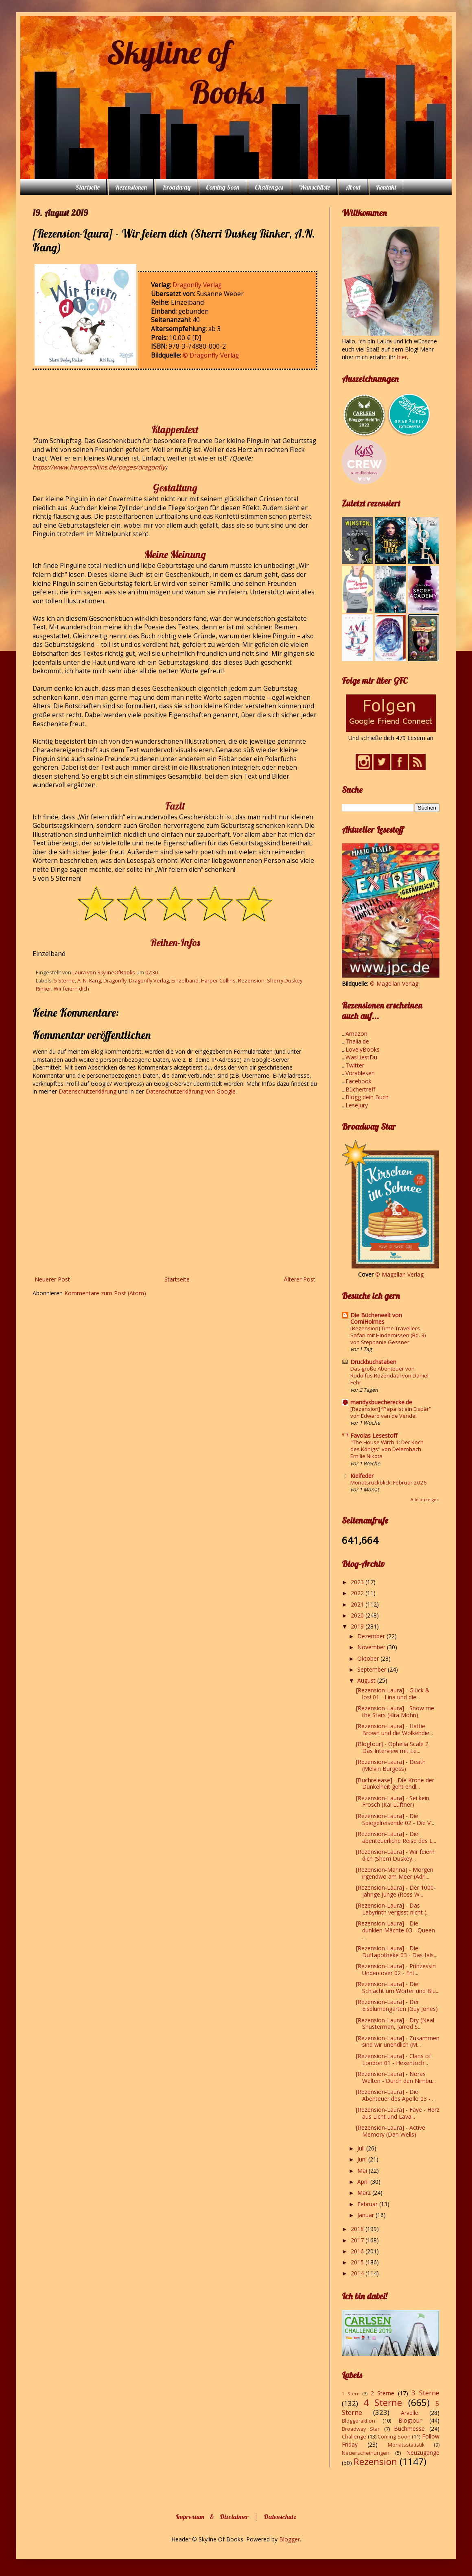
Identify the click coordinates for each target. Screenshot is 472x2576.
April (363, 2181)
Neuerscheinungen (365, 2452)
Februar (368, 2204)
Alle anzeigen (425, 1499)
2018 (358, 2229)
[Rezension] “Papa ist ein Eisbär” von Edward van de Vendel (390, 1412)
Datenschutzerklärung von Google (191, 1091)
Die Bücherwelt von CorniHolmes (376, 1318)
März (364, 2192)
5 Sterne (64, 980)
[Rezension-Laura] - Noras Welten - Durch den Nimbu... (396, 2077)
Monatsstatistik (406, 2444)
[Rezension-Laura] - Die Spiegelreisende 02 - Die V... (395, 1819)
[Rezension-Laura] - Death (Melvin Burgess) (391, 1765)
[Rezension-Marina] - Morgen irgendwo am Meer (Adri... (394, 1873)
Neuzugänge (422, 2452)
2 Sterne (383, 2393)
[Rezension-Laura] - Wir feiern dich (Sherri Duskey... (395, 1855)
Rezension (251, 980)
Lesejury (356, 1105)
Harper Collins (218, 980)
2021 (358, 1604)
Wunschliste (314, 187)
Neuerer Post (52, 1279)
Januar (366, 2215)
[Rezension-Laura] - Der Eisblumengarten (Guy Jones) (397, 2005)
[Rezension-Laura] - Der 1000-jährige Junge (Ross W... (396, 1891)
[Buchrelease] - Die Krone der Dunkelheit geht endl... (395, 1783)
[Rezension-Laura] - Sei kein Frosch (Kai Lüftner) (392, 1801)
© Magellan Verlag (394, 983)
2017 (358, 2240)
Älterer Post (299, 1279)
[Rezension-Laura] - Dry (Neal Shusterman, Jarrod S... (395, 2023)
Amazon (356, 1033)
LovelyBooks (362, 1049)
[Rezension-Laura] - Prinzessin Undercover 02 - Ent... (396, 1969)
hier (402, 357)
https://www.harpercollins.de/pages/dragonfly (99, 467)
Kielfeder (362, 1476)
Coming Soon (222, 187)
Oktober (368, 1658)
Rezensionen (131, 187)
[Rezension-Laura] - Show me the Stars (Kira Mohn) (395, 1711)
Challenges (269, 187)
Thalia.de (357, 1041)
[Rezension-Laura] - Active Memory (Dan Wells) (390, 2131)
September (372, 1669)
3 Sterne (425, 2392)
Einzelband (185, 980)
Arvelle (409, 2413)
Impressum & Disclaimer (212, 2517)
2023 (358, 1582)
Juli (361, 2148)
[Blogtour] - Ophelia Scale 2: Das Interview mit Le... (393, 1747)
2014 (358, 2273)
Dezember (372, 1636)
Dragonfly (115, 980)
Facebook (358, 1081)
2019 (358, 1626)
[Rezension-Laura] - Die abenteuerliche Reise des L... (396, 1837)
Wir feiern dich (71, 988)
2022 (358, 1593)
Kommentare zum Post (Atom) (105, 1293)
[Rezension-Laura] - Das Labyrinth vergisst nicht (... (393, 1908)
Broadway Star (361, 2428)
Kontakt (386, 187)
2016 (358, 2251)
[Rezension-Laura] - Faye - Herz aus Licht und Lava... (397, 2113)
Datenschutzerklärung (88, 1091)
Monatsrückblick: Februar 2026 (388, 1482)
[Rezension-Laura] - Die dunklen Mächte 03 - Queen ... (395, 1930)
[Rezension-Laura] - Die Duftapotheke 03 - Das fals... (396, 1951)
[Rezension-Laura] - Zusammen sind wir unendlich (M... (397, 2041)
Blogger (289, 2539)
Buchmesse (409, 2428)
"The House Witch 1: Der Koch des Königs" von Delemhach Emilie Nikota (387, 1449)
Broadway (176, 187)
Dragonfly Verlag (197, 285)
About (353, 187)
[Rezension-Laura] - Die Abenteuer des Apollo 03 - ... (396, 2095)
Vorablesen (360, 1073)
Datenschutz (280, 2517)
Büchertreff (360, 1089)
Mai (363, 2170)
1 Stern (351, 2393)
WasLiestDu (361, 1057)
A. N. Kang (89, 980)
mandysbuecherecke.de (381, 1402)
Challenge (354, 2436)
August (367, 1680)
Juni (362, 2159)
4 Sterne (382, 2402)
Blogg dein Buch (367, 1097)
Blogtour (410, 2420)
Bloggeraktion (358, 2420)
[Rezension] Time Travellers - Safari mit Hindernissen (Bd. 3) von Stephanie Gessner (388, 1335)
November (372, 1647)
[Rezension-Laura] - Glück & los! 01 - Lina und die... (393, 1693)
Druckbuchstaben (373, 1362)
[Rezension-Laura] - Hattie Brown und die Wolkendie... (394, 1729)
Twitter (354, 1065)
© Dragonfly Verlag (211, 355)
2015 (358, 2262)
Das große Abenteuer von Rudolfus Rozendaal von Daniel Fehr (389, 1375)
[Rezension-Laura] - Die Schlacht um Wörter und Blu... (397, 1987)
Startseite (87, 187)
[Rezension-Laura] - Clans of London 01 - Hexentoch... (393, 2059)
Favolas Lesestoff (373, 1435)
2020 (358, 1615)
